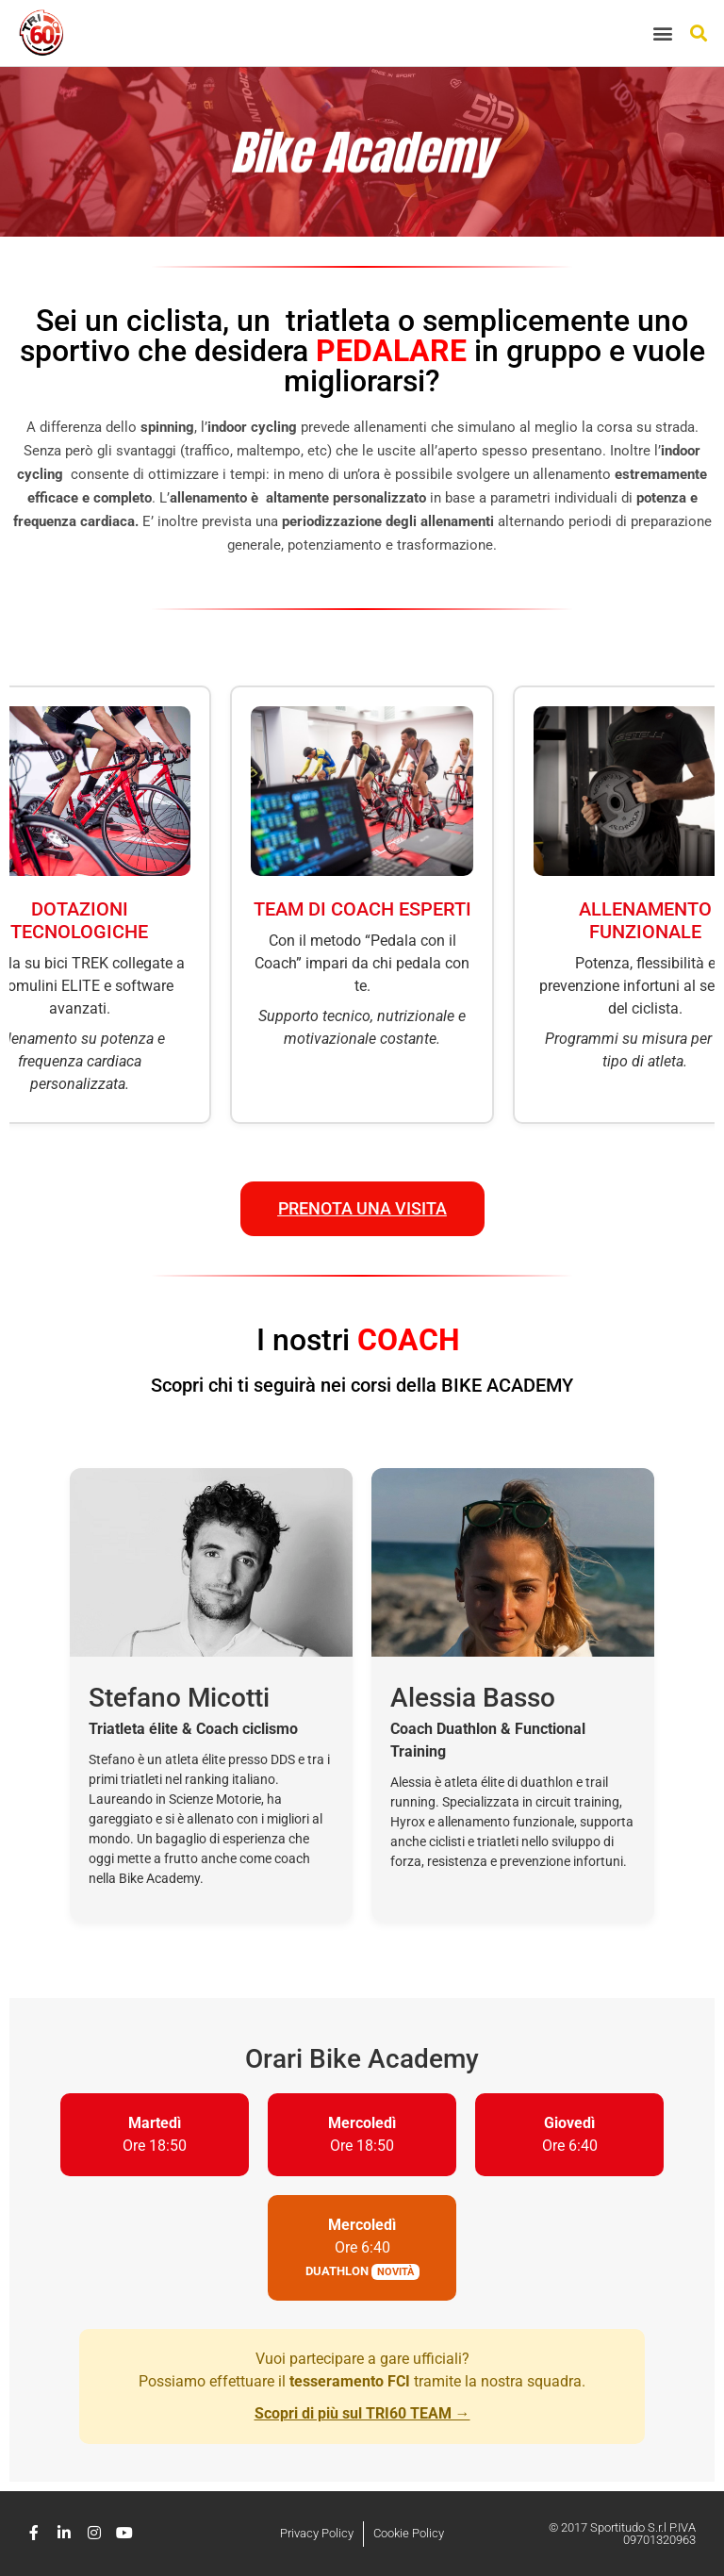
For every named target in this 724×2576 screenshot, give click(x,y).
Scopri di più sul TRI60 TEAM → (362, 2413)
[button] (663, 33)
